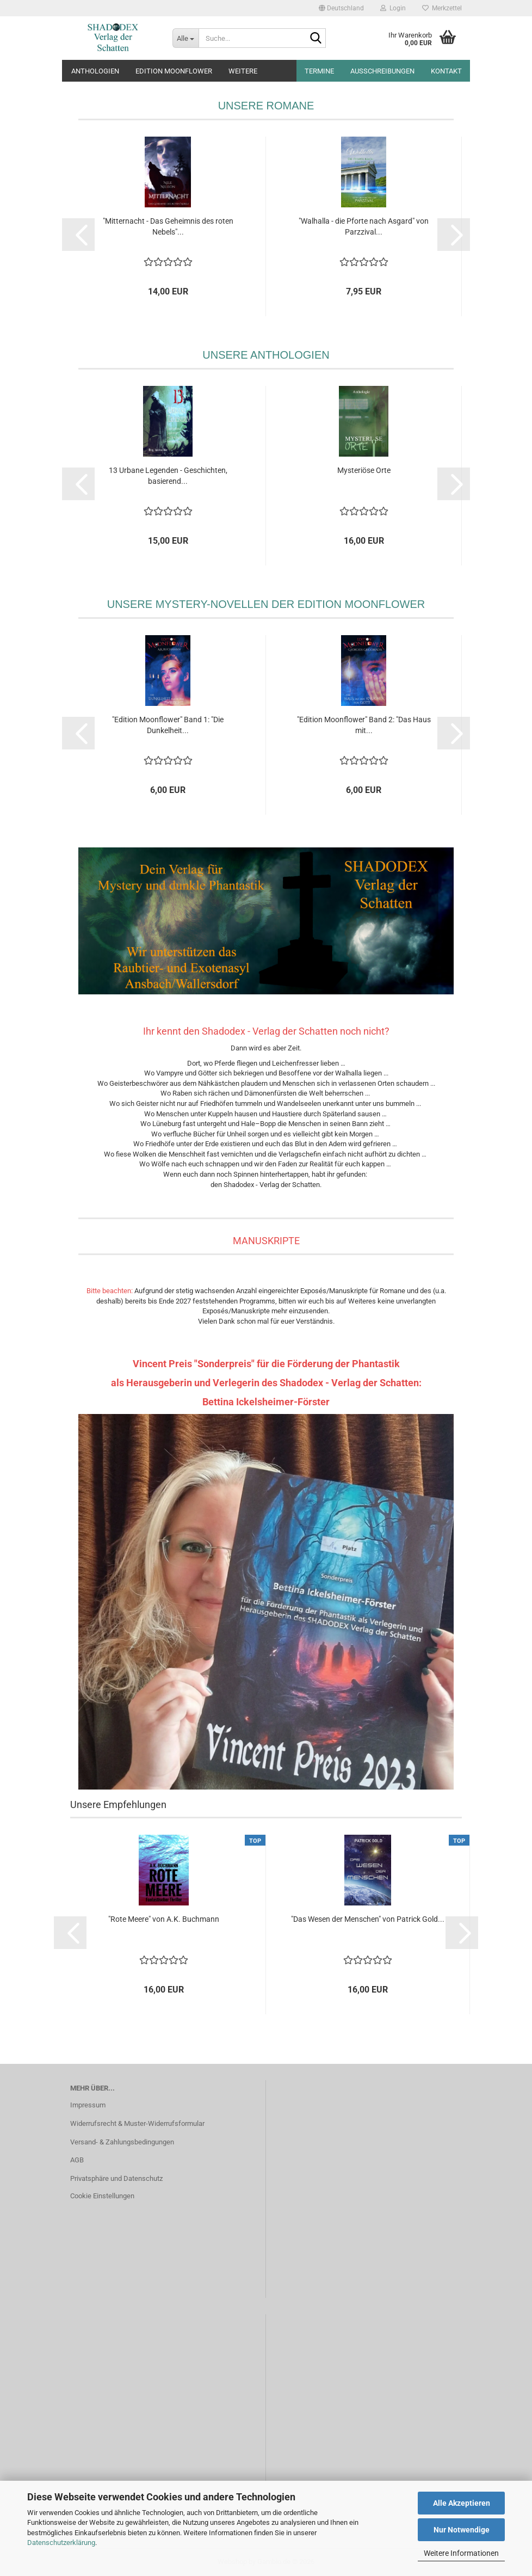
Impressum (88, 2105)
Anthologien (95, 71)
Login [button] (393, 8)
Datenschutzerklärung (61, 2542)
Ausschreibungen (382, 71)
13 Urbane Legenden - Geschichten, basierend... (168, 475)
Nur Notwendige (462, 2529)
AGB (77, 2160)
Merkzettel (442, 8)
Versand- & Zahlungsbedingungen (122, 2142)
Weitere (242, 71)
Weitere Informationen (461, 2553)
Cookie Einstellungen (102, 2196)
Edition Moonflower (173, 71)
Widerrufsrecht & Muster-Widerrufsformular (137, 2123)
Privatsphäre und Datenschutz (116, 2178)
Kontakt (446, 71)
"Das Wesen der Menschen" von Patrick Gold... (367, 1919)
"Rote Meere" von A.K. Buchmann (163, 1919)
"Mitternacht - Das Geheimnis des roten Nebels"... (168, 226)
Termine (319, 71)
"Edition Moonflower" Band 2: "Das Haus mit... (364, 725)
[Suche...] (185, 38)
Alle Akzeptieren (461, 2503)
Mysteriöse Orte (364, 470)
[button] (341, 8)
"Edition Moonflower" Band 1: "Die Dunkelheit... (168, 725)
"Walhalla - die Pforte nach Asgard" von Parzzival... (364, 226)
